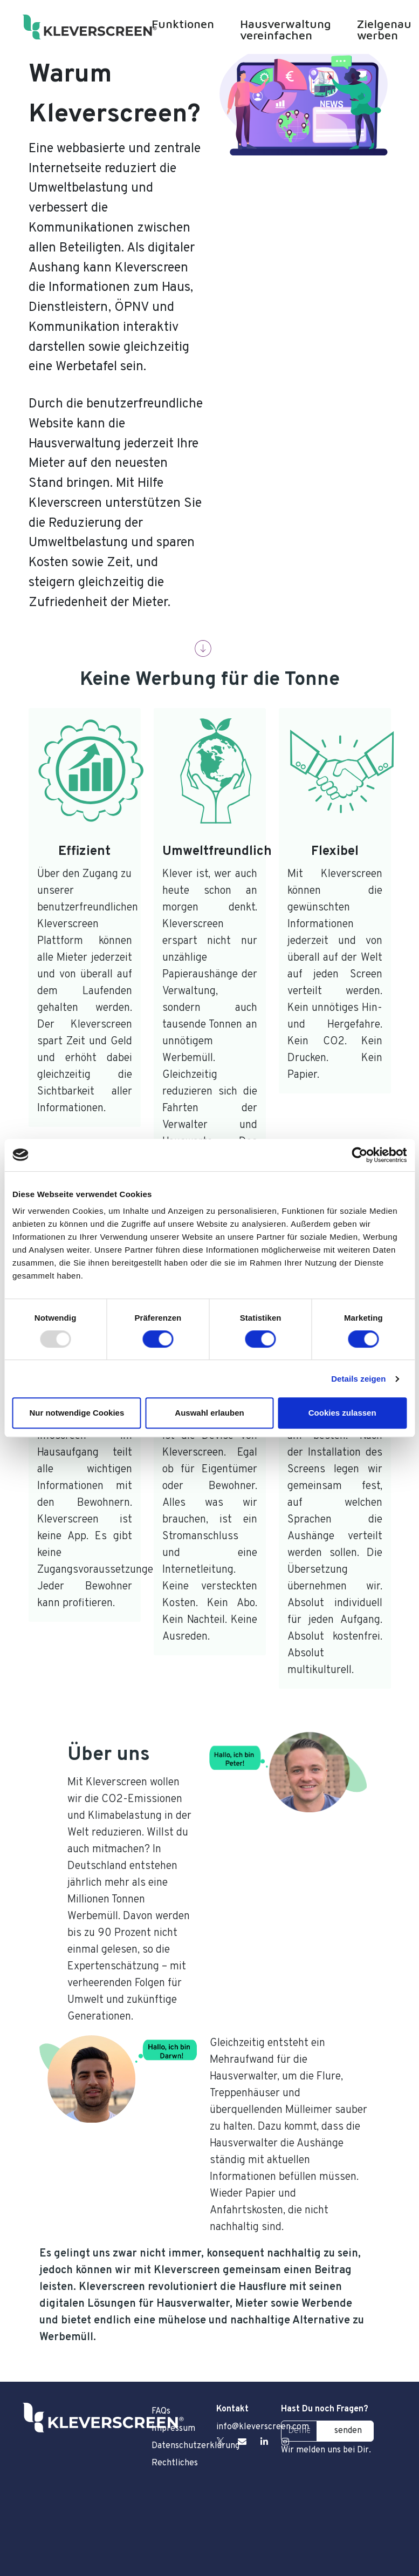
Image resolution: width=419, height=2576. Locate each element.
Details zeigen (358, 1378)
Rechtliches (175, 2463)
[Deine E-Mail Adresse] (299, 2431)
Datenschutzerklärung (177, 2446)
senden (348, 2430)
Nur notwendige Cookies (76, 1412)
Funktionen (183, 24)
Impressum (173, 2428)
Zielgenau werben (384, 29)
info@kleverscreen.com (262, 2427)
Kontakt (232, 2409)
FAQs (161, 2411)
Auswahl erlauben (209, 1412)
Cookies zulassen (342, 1412)
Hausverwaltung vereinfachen (285, 29)
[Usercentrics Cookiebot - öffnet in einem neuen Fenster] (359, 1155)
